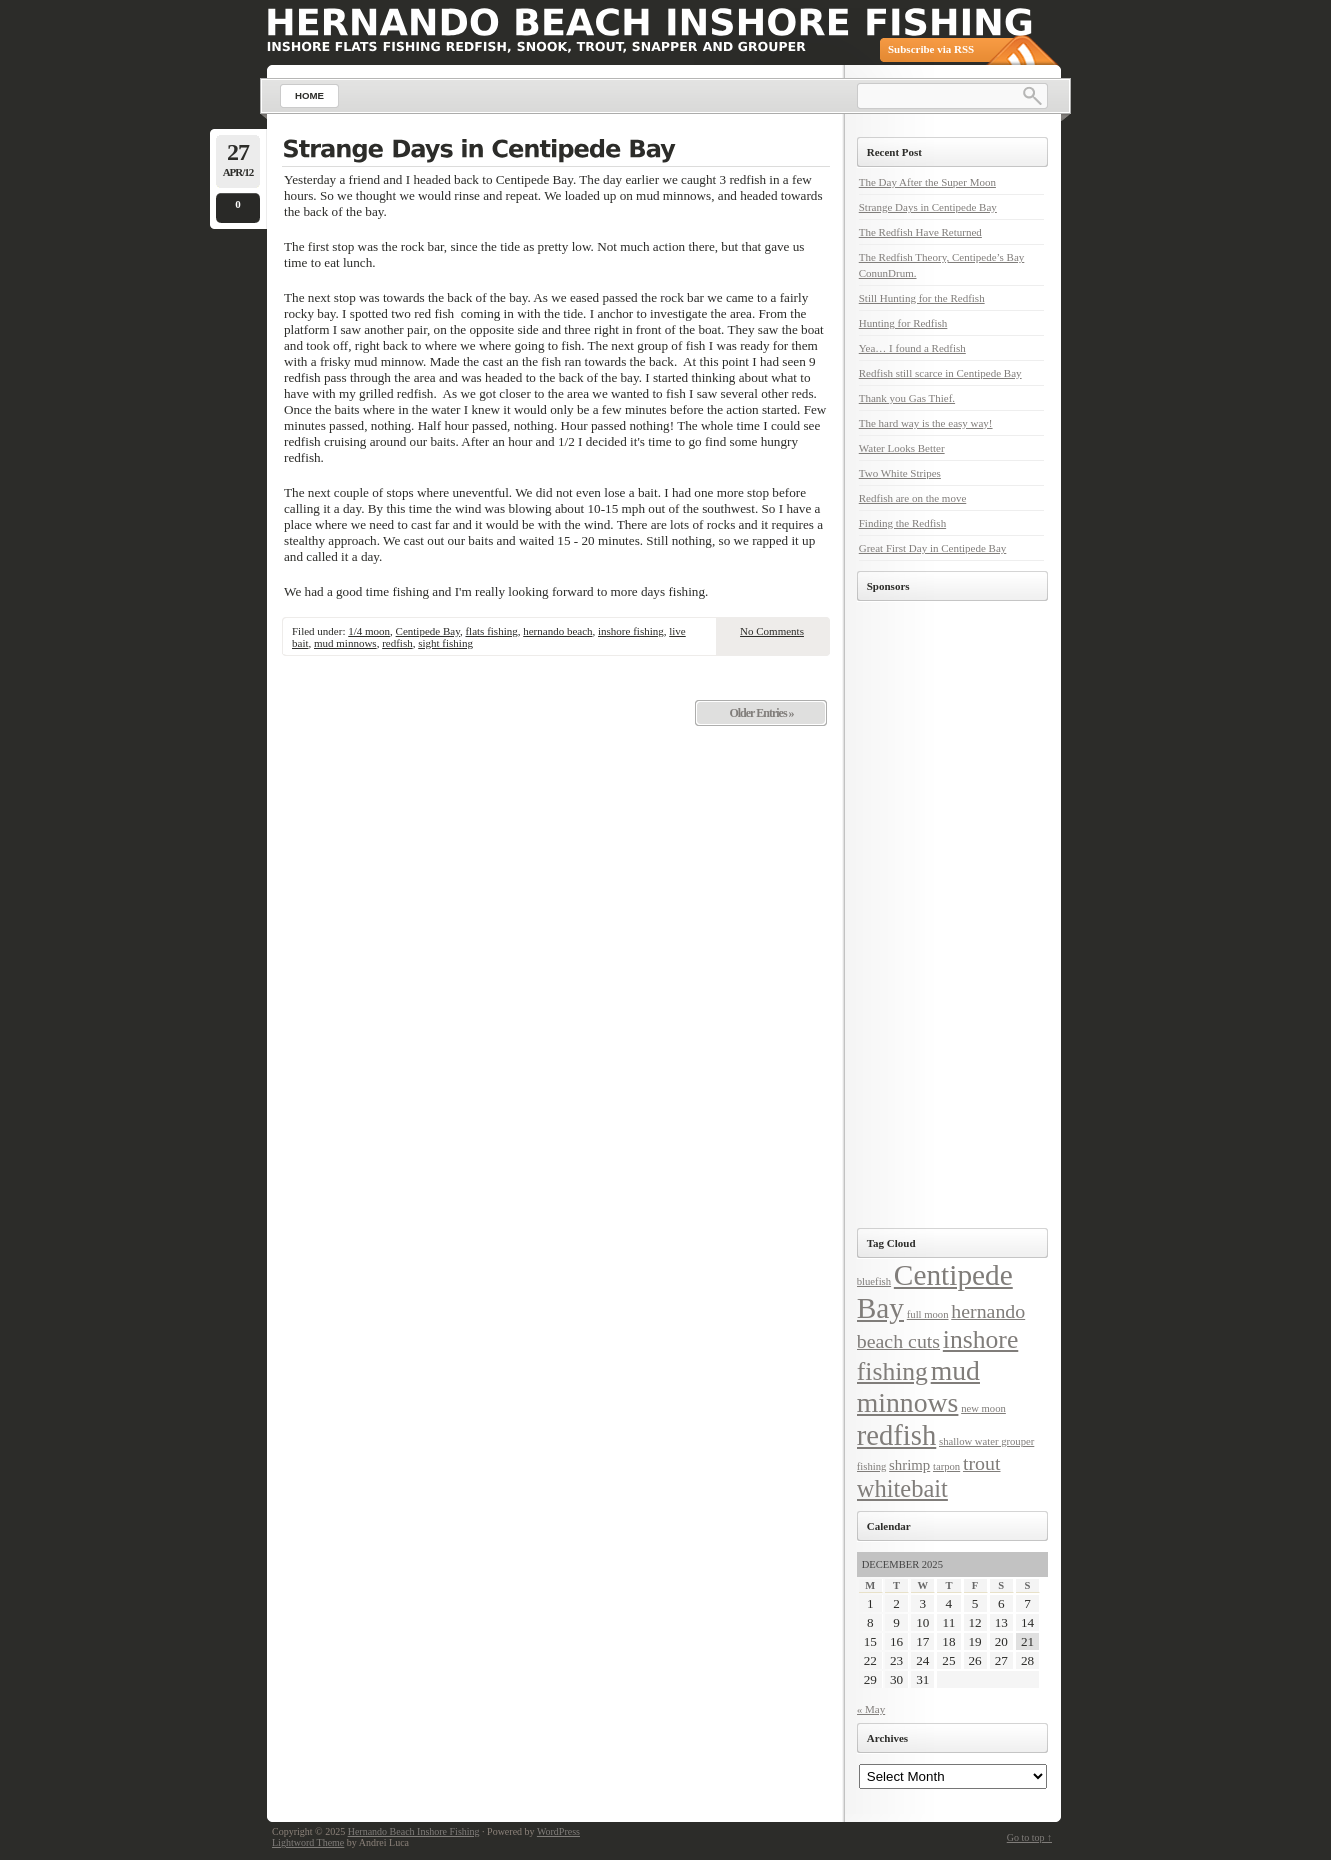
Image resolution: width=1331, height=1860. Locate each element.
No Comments (772, 631)
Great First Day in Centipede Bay (933, 548)
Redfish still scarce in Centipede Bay (940, 373)
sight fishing (445, 643)
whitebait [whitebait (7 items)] (902, 1488)
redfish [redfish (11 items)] (897, 1435)
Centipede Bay (428, 631)
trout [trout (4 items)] (982, 1463)
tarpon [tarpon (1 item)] (946, 1466)
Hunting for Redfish (903, 323)
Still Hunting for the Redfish (922, 298)
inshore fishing (631, 631)
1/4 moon (369, 631)
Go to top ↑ (1029, 1837)
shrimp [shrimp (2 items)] (909, 1465)
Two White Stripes (900, 473)
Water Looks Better (902, 448)
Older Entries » (761, 713)
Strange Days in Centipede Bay (928, 207)
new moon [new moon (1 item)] (983, 1408)
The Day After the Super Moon (927, 182)
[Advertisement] (942, 915)
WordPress (558, 1831)
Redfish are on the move (913, 498)
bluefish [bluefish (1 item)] (874, 1281)
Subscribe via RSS (931, 49)
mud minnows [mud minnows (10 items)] (918, 1386)
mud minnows (345, 643)
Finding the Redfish (902, 523)
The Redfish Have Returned (920, 232)
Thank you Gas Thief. (907, 398)
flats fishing (491, 631)
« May (871, 1709)
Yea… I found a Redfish (912, 348)
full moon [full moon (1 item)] (928, 1314)
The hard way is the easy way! (926, 423)
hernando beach (557, 631)
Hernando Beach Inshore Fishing (414, 1831)
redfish (397, 643)
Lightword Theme (308, 1842)
